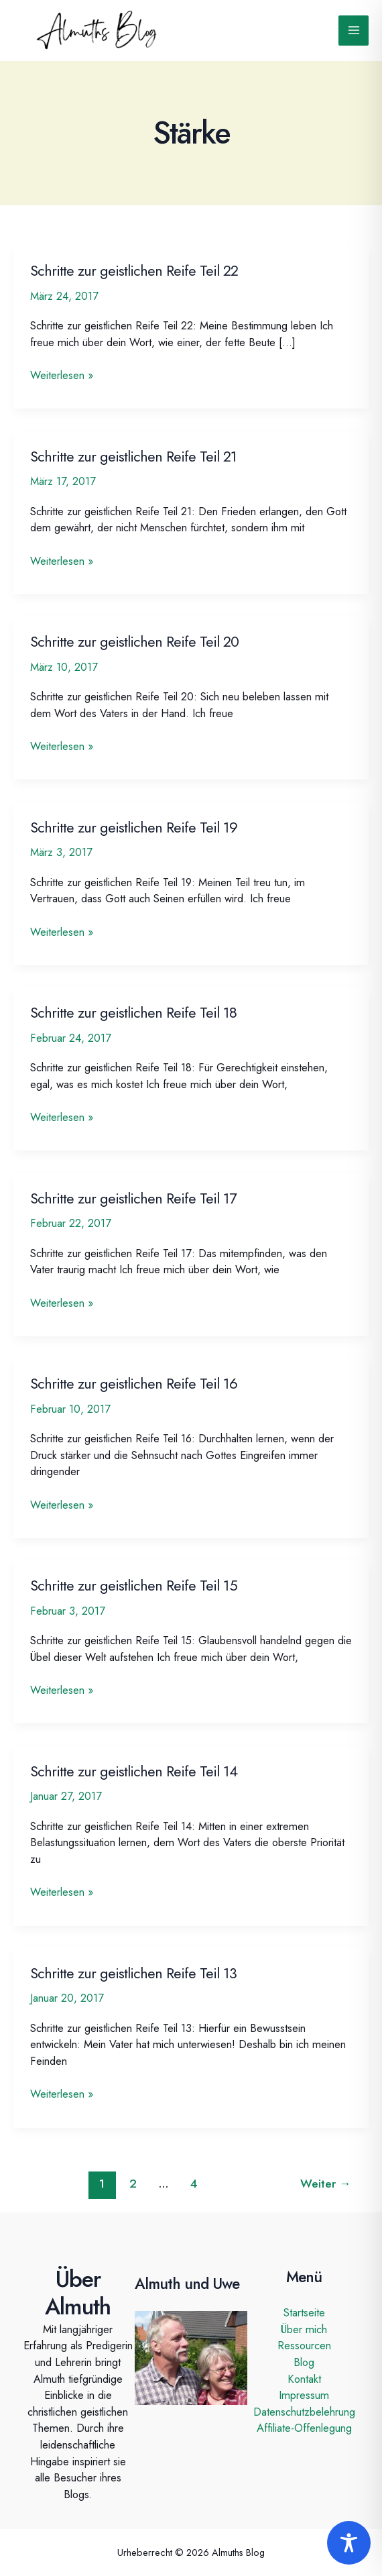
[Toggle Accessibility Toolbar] (349, 2543)
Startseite (304, 2312)
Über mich (304, 2329)
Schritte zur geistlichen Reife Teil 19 (133, 827)
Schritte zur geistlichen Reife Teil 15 (133, 1585)
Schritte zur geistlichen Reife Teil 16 (133, 1383)
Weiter (325, 2183)
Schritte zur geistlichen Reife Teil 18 (133, 1012)
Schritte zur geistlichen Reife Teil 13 (133, 1973)
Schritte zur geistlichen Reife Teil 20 (134, 641)
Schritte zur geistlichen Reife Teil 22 (134, 270)
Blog (304, 2362)
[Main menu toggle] (353, 30)
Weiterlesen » (61, 375)
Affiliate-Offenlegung (304, 2428)
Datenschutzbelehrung (304, 2412)
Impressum (304, 2395)
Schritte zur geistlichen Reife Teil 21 (133, 456)
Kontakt (304, 2379)
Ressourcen (304, 2345)
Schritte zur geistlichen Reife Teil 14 (133, 1771)
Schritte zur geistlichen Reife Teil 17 (133, 1198)
